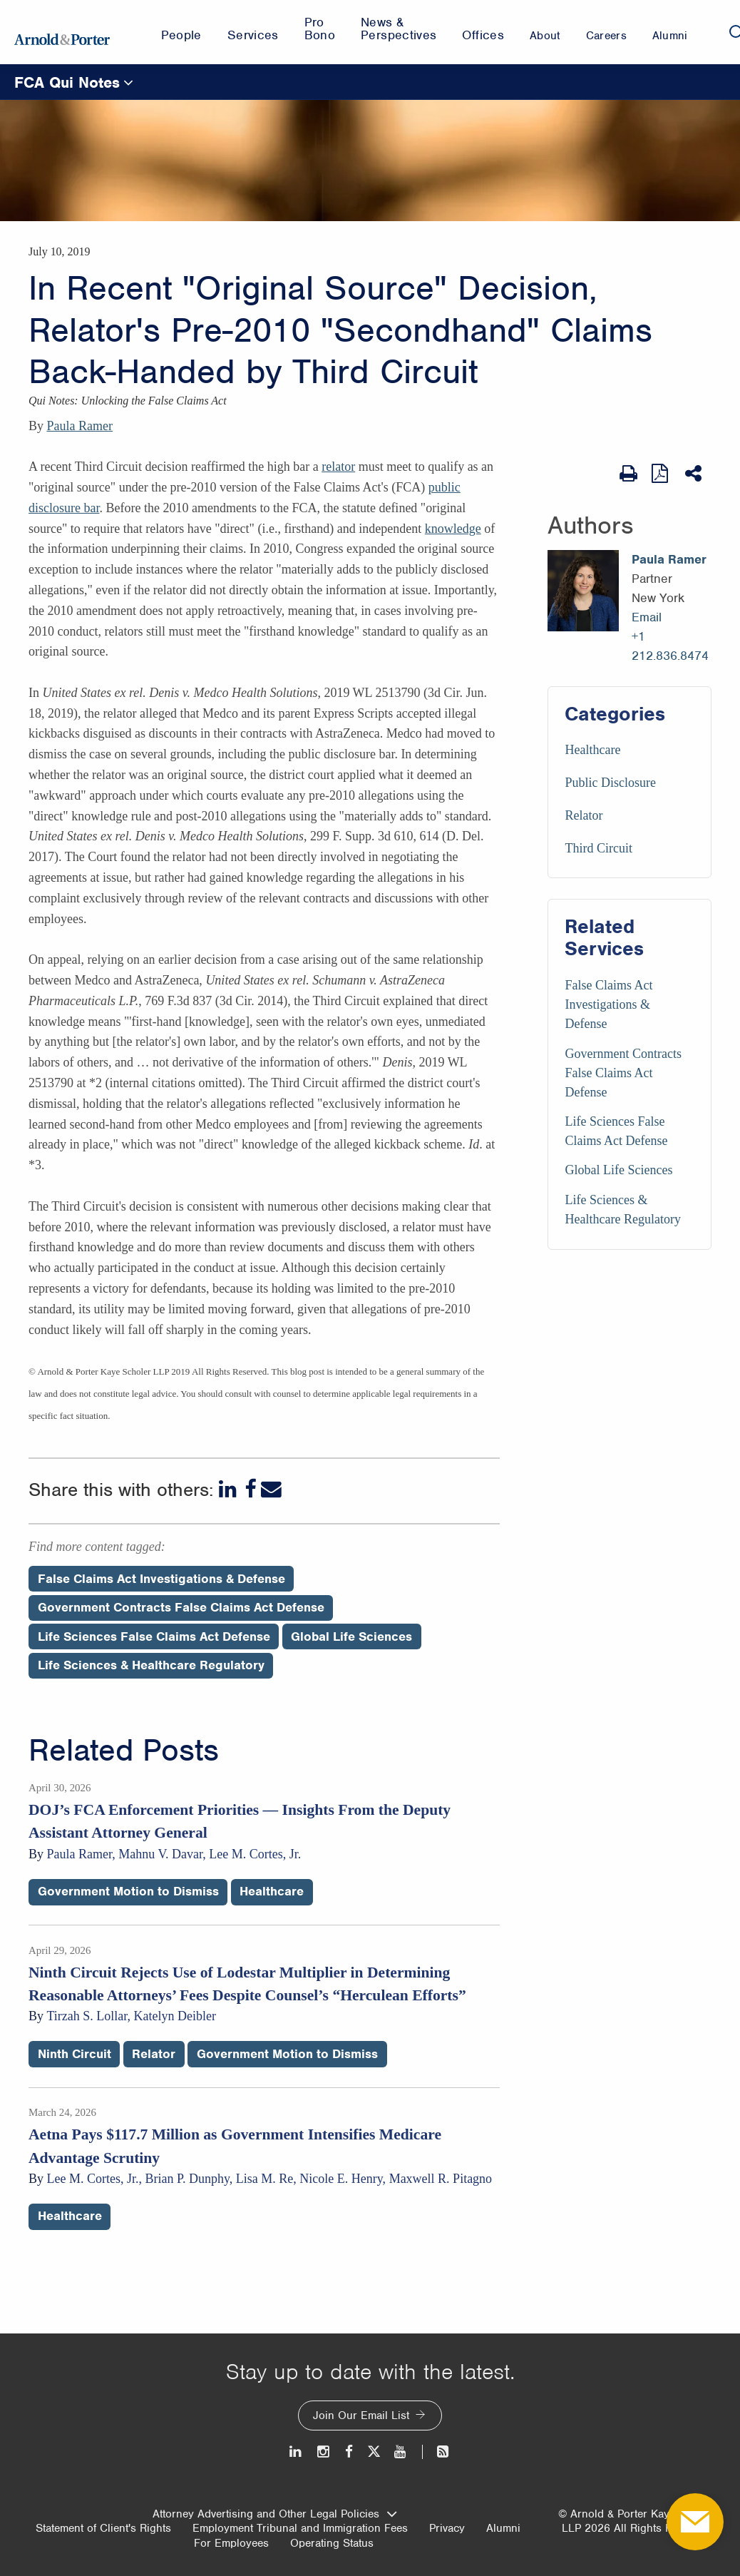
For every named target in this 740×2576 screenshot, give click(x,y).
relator (338, 466)
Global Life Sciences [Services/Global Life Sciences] (618, 1170)
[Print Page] (628, 474)
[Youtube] (401, 2451)
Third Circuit (598, 848)
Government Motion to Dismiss (128, 1891)
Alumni (503, 2528)
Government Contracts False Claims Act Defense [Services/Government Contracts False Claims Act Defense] (623, 1073)
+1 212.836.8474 (670, 645)
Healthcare (592, 750)
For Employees (231, 2543)
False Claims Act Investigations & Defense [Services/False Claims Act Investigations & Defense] (608, 1004)
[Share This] (694, 474)
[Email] (271, 1489)
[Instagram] (324, 2451)
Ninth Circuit (74, 2054)
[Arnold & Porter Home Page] (62, 32)
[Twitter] (373, 2451)
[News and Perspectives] (437, 2451)
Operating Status (332, 2543)
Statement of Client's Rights (103, 2528)
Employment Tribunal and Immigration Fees (300, 2528)
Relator (583, 815)
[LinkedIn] (229, 1489)
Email (647, 617)
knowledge (453, 528)
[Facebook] (250, 1489)
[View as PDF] (661, 473)
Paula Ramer (80, 426)
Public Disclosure (610, 782)
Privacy (447, 2528)
